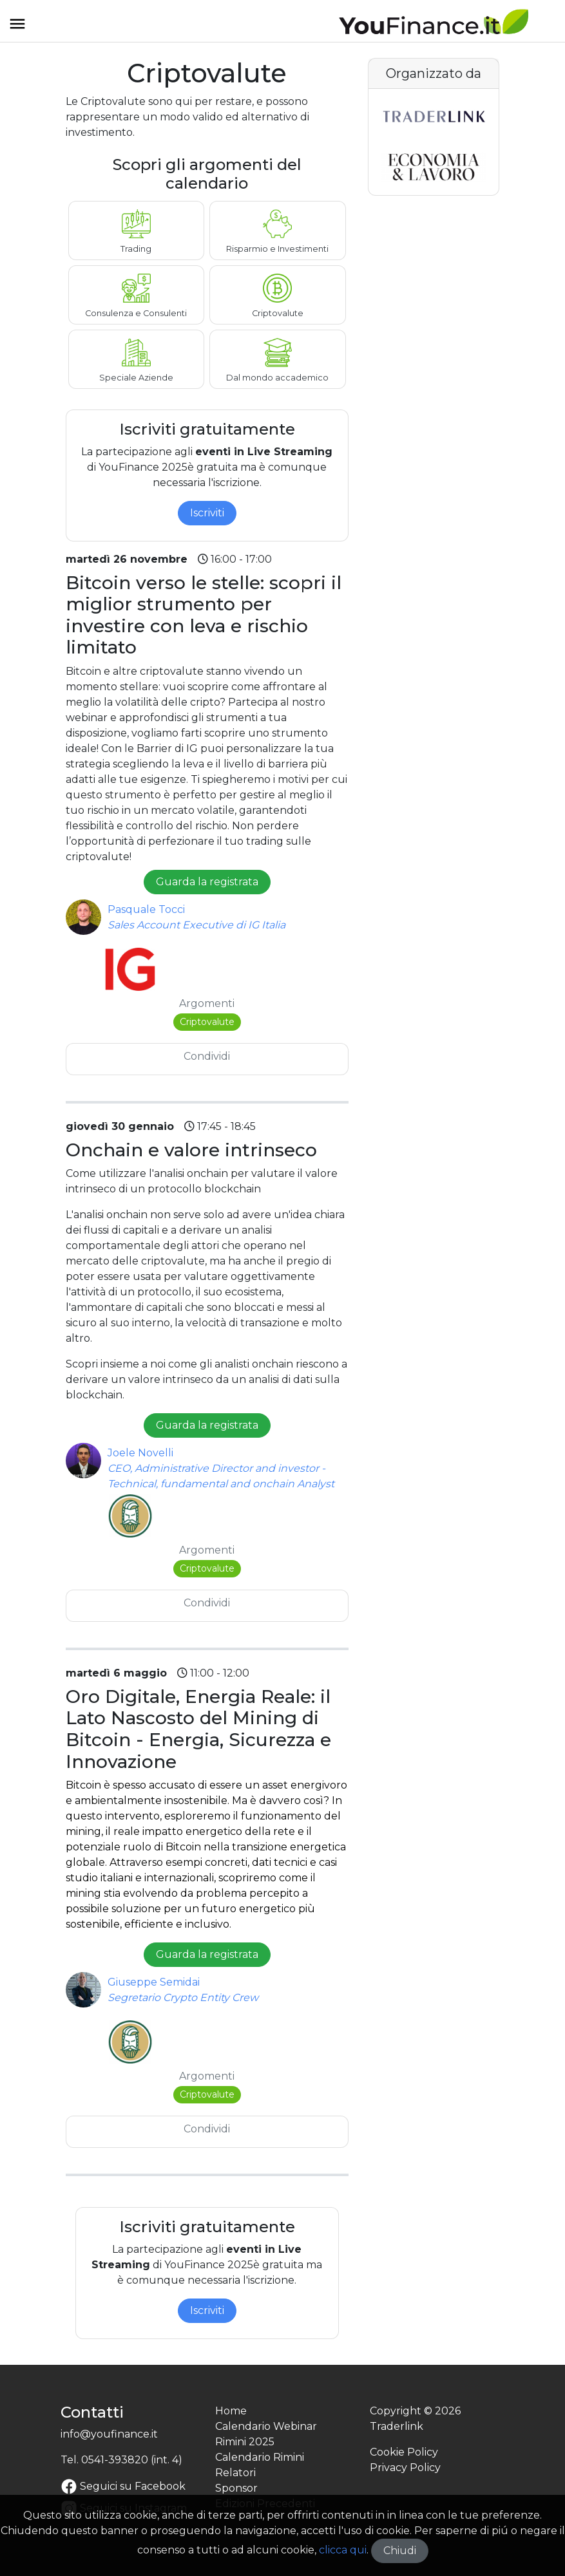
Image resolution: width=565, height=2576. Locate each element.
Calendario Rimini (259, 2457)
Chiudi (399, 2550)
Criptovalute (207, 1022)
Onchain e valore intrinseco (191, 1150)
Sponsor (236, 2488)
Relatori (235, 2473)
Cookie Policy (404, 2452)
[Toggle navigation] (17, 28)
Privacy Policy (405, 2467)
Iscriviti (207, 513)
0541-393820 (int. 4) (131, 2460)
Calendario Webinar (266, 2426)
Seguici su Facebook (123, 2486)
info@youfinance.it (109, 2434)
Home (231, 2411)
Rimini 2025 (244, 2442)
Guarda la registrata (207, 882)
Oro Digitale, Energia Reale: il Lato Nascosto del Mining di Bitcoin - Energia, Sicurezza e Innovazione (198, 1729)
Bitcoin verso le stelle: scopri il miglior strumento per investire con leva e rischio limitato (203, 615)
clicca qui (343, 2550)
